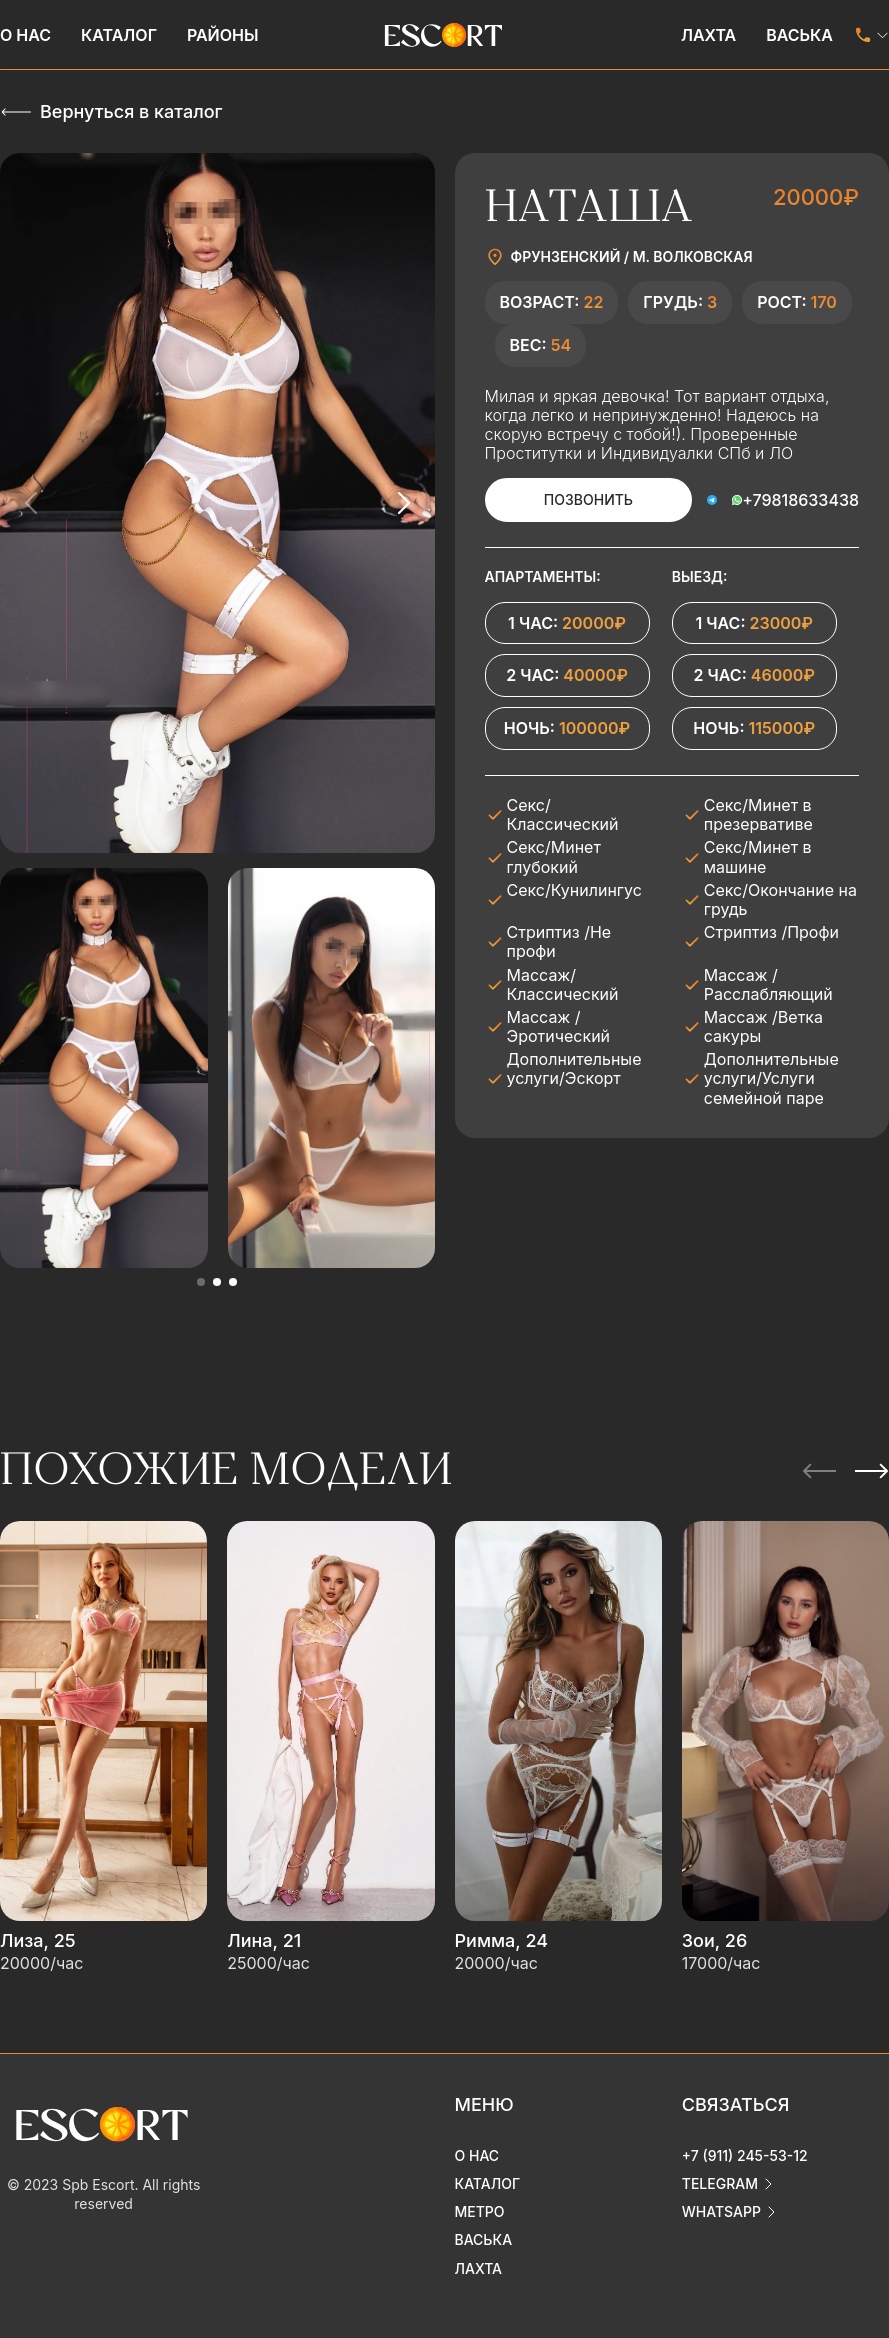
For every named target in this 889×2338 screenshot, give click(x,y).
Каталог (119, 35)
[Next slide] (403, 503)
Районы (223, 35)
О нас (25, 35)
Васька (799, 35)
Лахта (708, 35)
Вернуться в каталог (131, 111)
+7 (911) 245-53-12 (745, 2155)
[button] (201, 1282)
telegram (720, 2183)
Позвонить (588, 499)
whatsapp (721, 2211)
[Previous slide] (32, 503)
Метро (480, 2211)
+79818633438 (800, 500)
